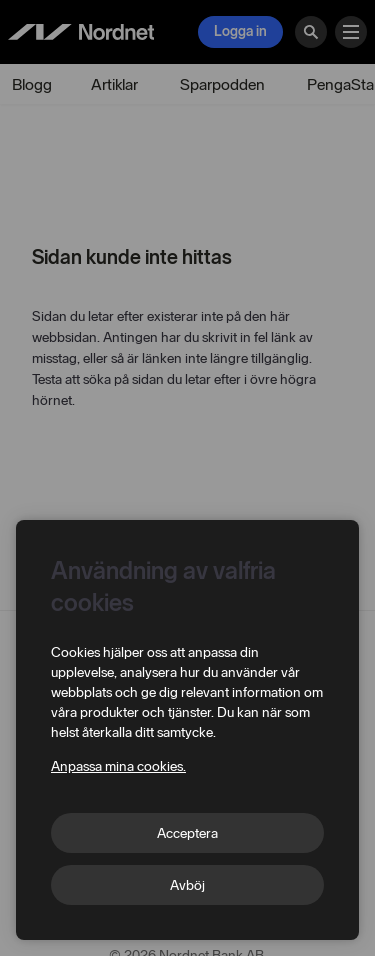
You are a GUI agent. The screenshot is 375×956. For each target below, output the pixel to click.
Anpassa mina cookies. (118, 766)
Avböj (187, 885)
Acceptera (187, 833)
